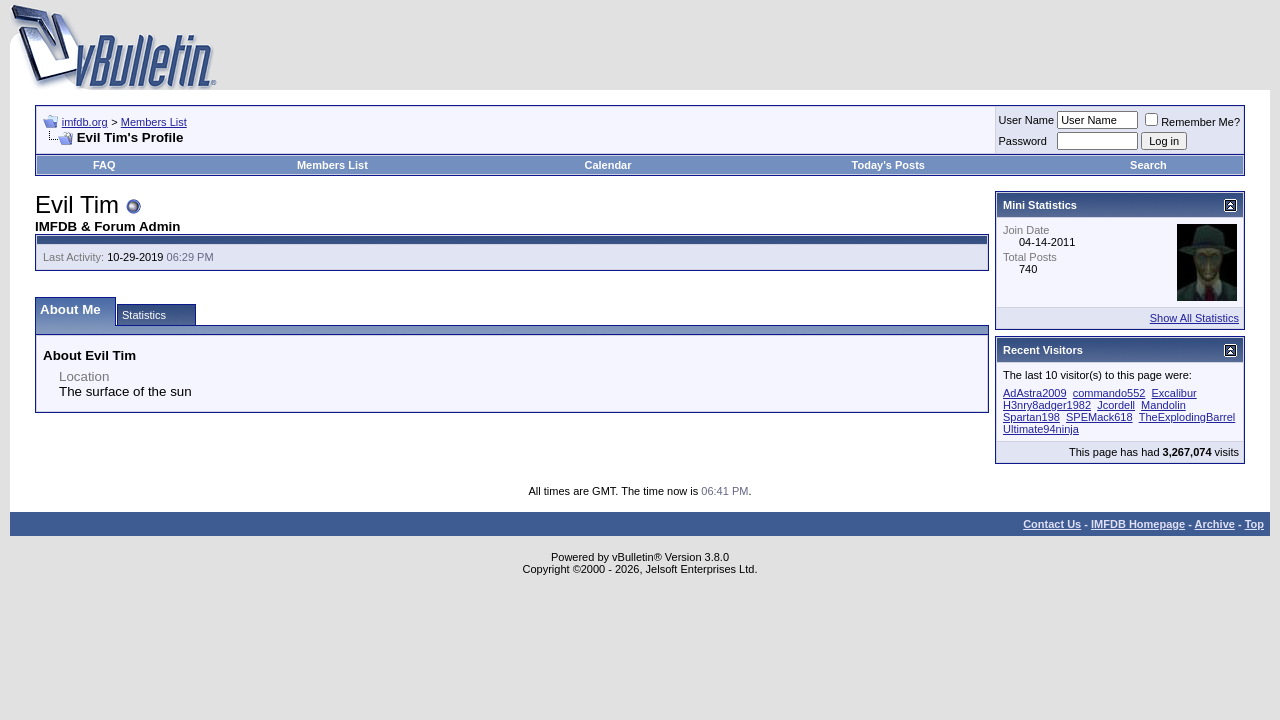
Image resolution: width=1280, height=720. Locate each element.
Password (1023, 141)
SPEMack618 (1099, 417)
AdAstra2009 (1035, 393)
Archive (1215, 524)
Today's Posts (888, 165)
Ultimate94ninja (1041, 429)
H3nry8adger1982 (1047, 405)
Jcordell (1116, 405)
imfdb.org (85, 122)
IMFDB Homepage (1138, 524)
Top (1254, 524)
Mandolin (1163, 405)
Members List (154, 122)
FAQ (104, 165)
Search (1148, 165)
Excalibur (1174, 393)
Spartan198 (1031, 417)
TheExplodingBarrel (1187, 417)
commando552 (1109, 393)
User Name (1027, 120)
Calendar (607, 165)
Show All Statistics (1194, 318)
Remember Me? (1192, 122)
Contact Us (1052, 524)
